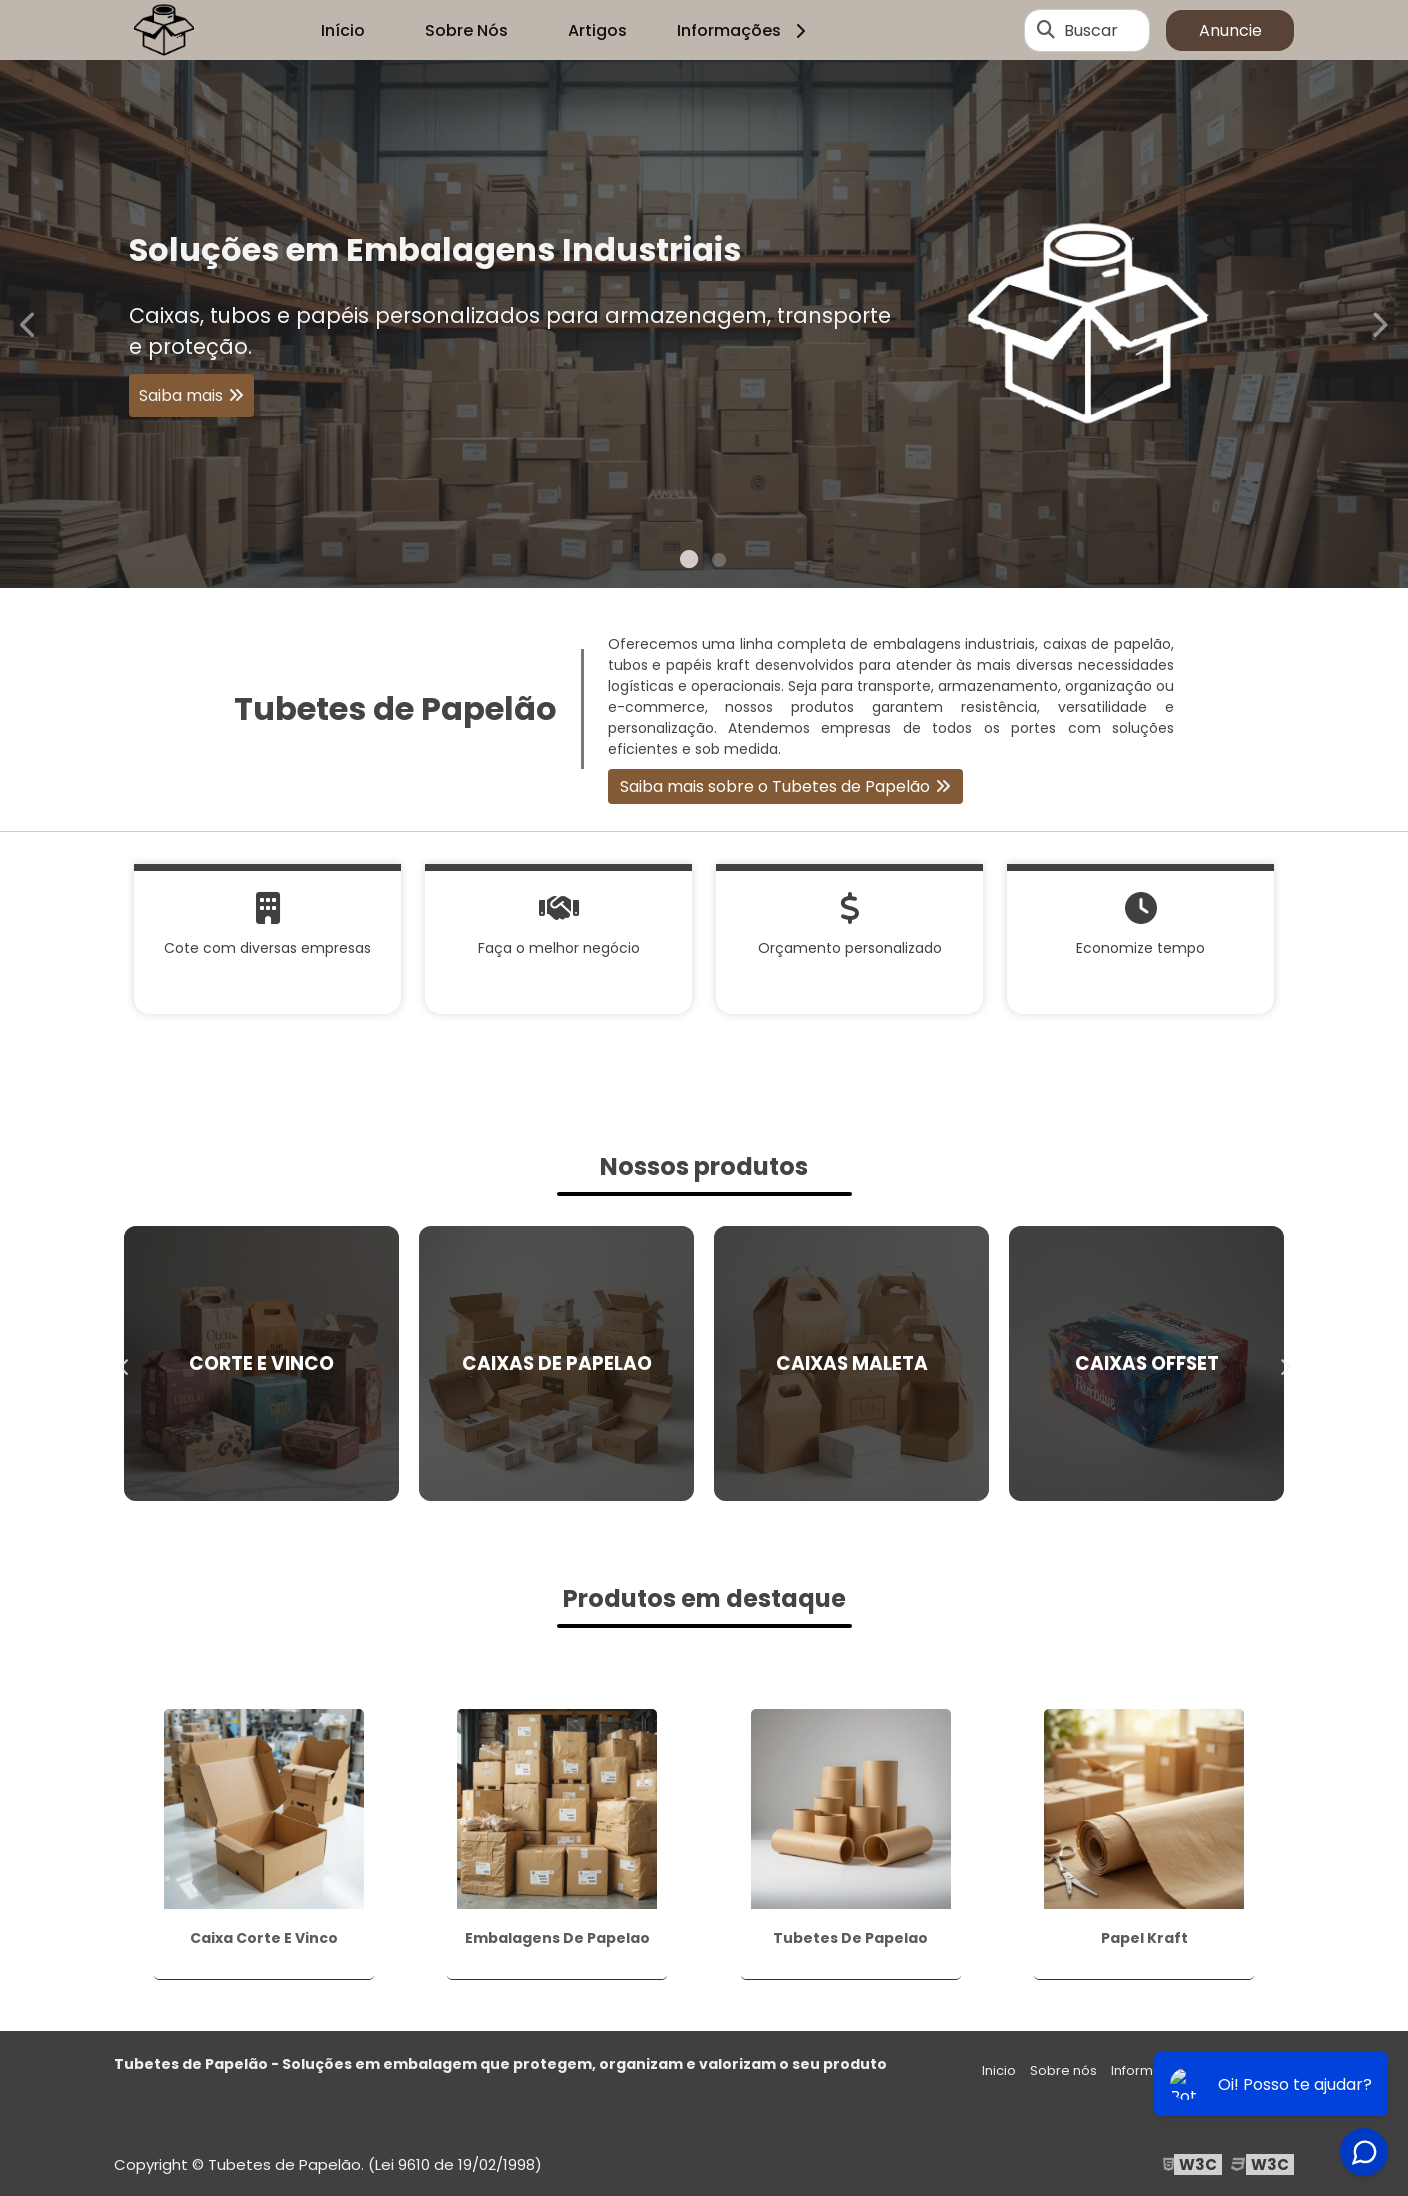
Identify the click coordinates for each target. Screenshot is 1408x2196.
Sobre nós (1063, 2070)
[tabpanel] (704, 324)
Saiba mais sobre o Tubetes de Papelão (775, 786)
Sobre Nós (466, 30)
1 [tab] (689, 563)
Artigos (597, 30)
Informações (744, 30)
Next (1379, 323)
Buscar (1091, 30)
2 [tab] (719, 563)
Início (343, 30)
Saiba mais (181, 395)
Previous (29, 323)
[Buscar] (1046, 30)
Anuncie (1230, 30)
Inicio (999, 2070)
